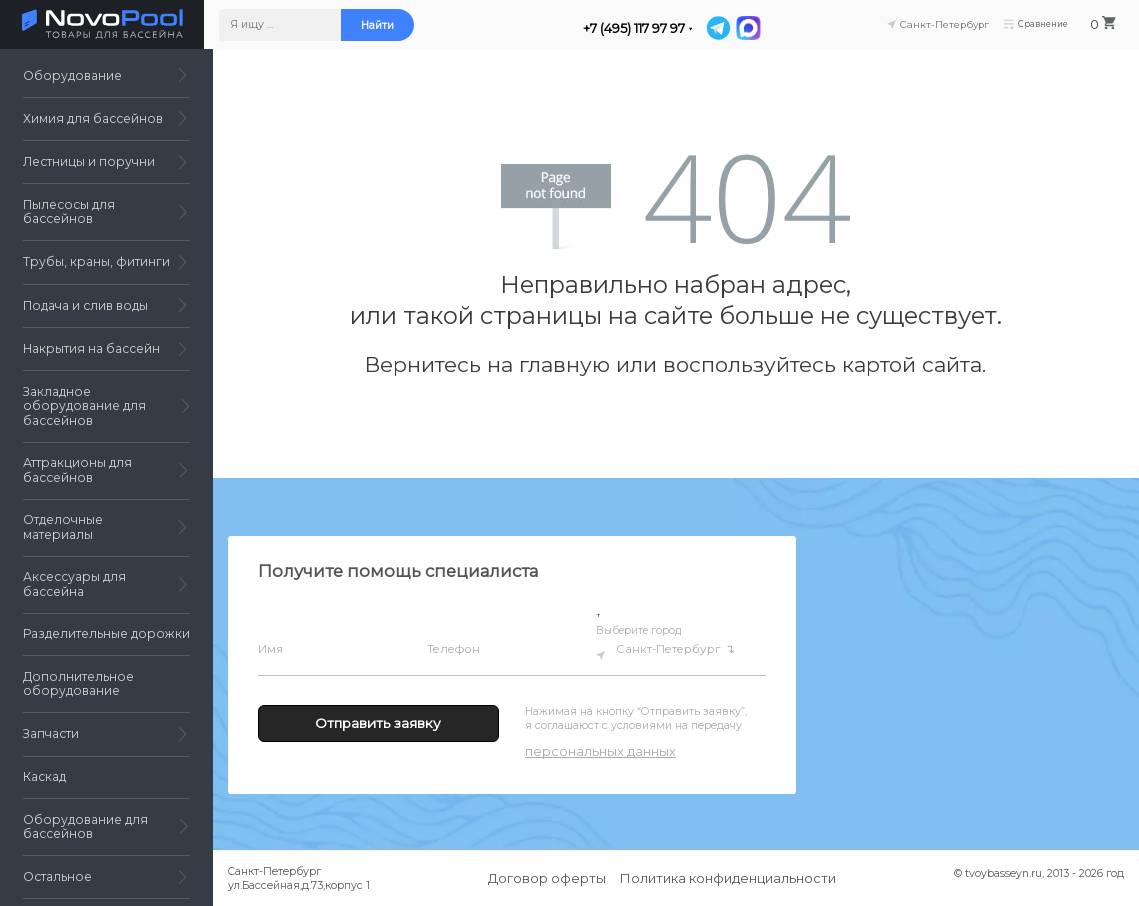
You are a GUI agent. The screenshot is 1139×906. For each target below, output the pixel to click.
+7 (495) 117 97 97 (642, 28)
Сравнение (1043, 25)
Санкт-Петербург (671, 649)
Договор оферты (547, 878)
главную (564, 364)
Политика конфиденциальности (728, 878)
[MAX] (755, 28)
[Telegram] (726, 28)
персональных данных (600, 751)
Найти (385, 25)
